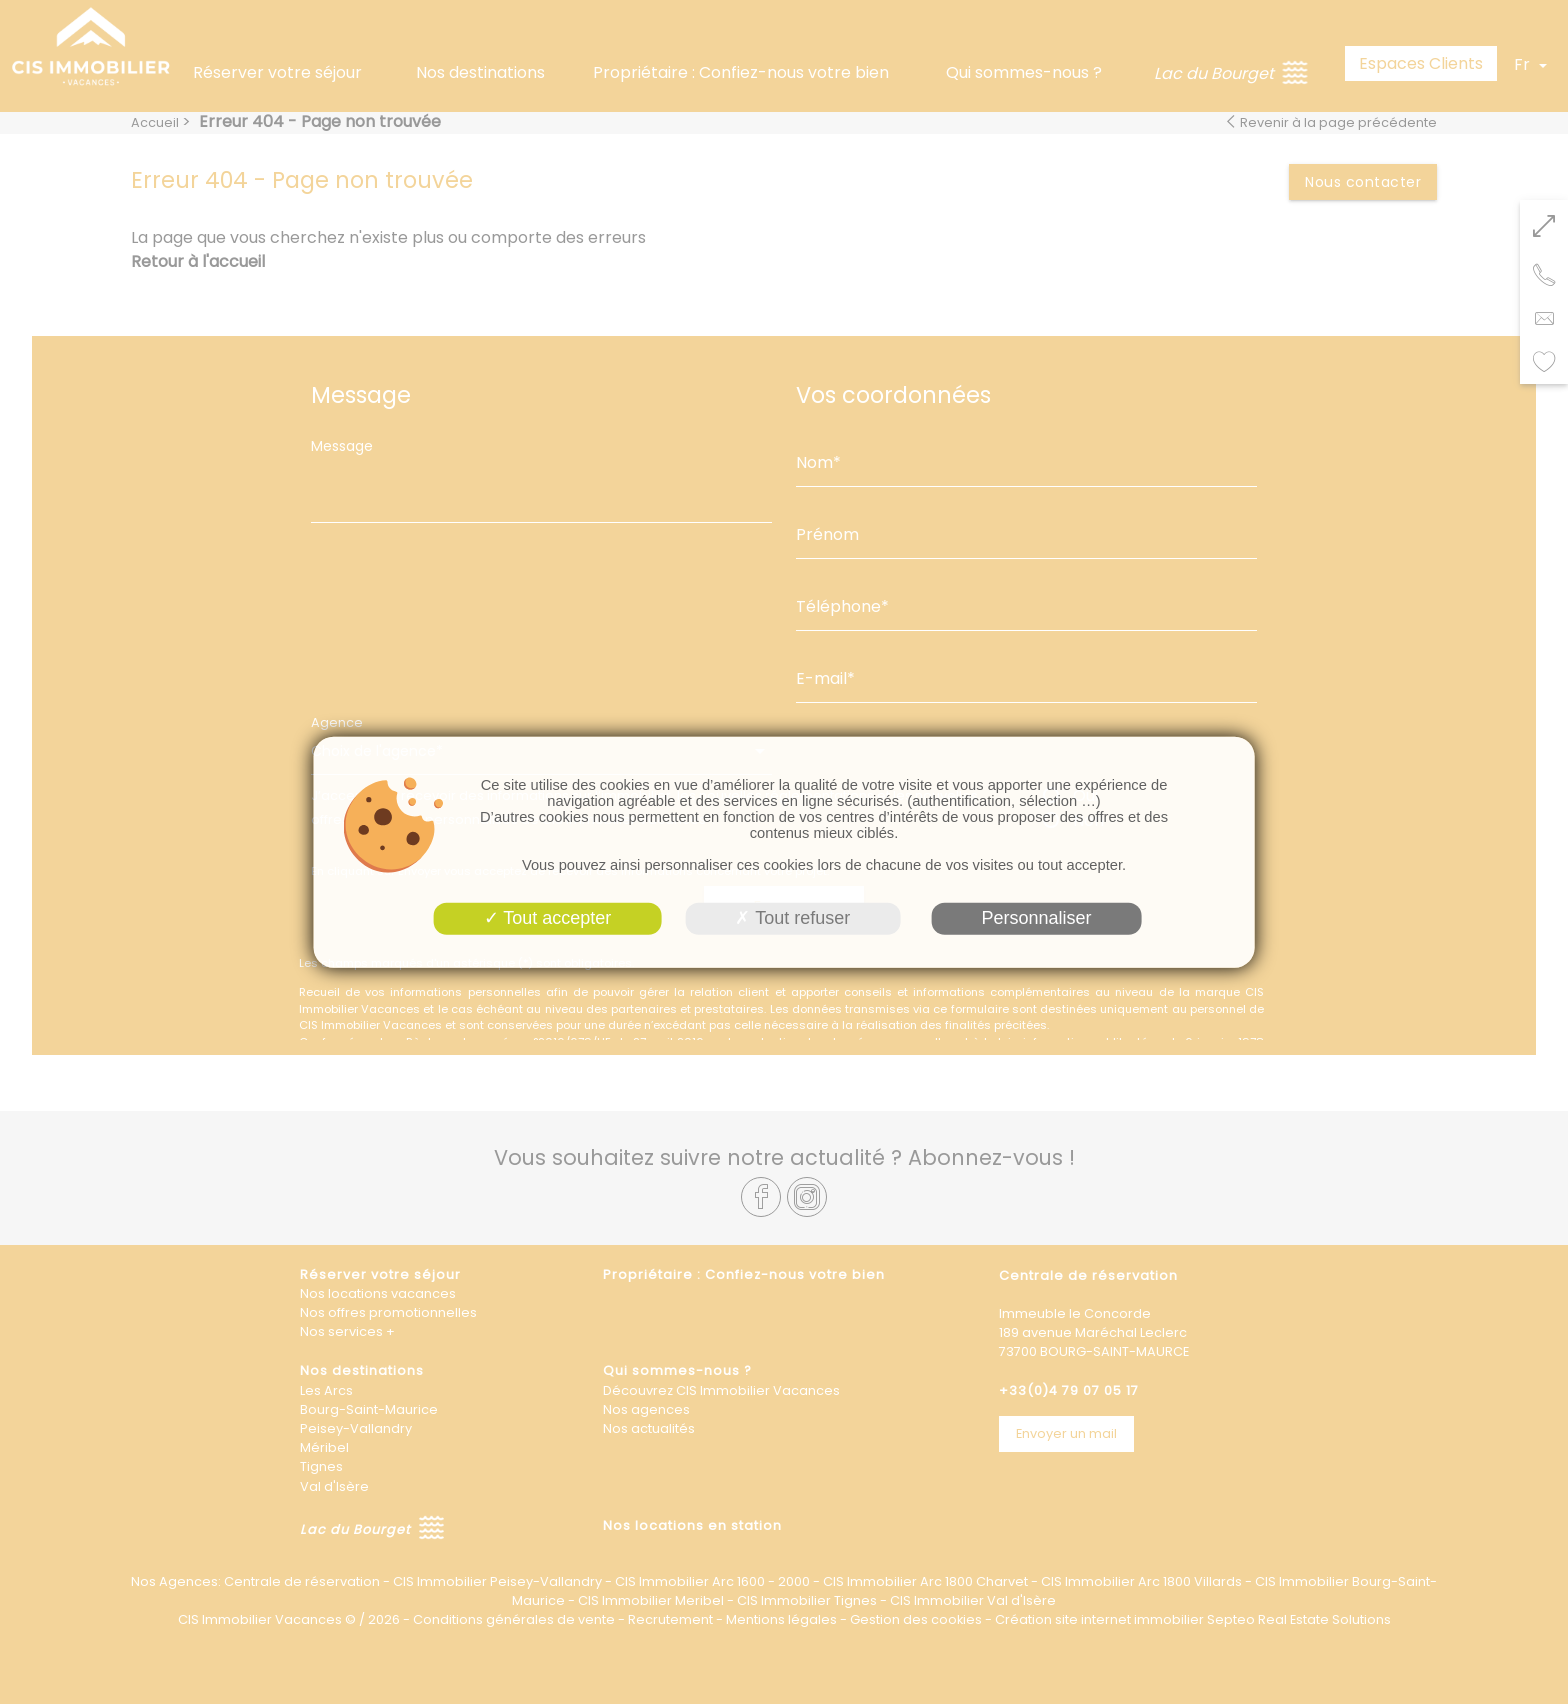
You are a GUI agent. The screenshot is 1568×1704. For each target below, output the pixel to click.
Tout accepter (548, 918)
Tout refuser (792, 918)
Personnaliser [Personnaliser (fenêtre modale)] (1036, 918)
